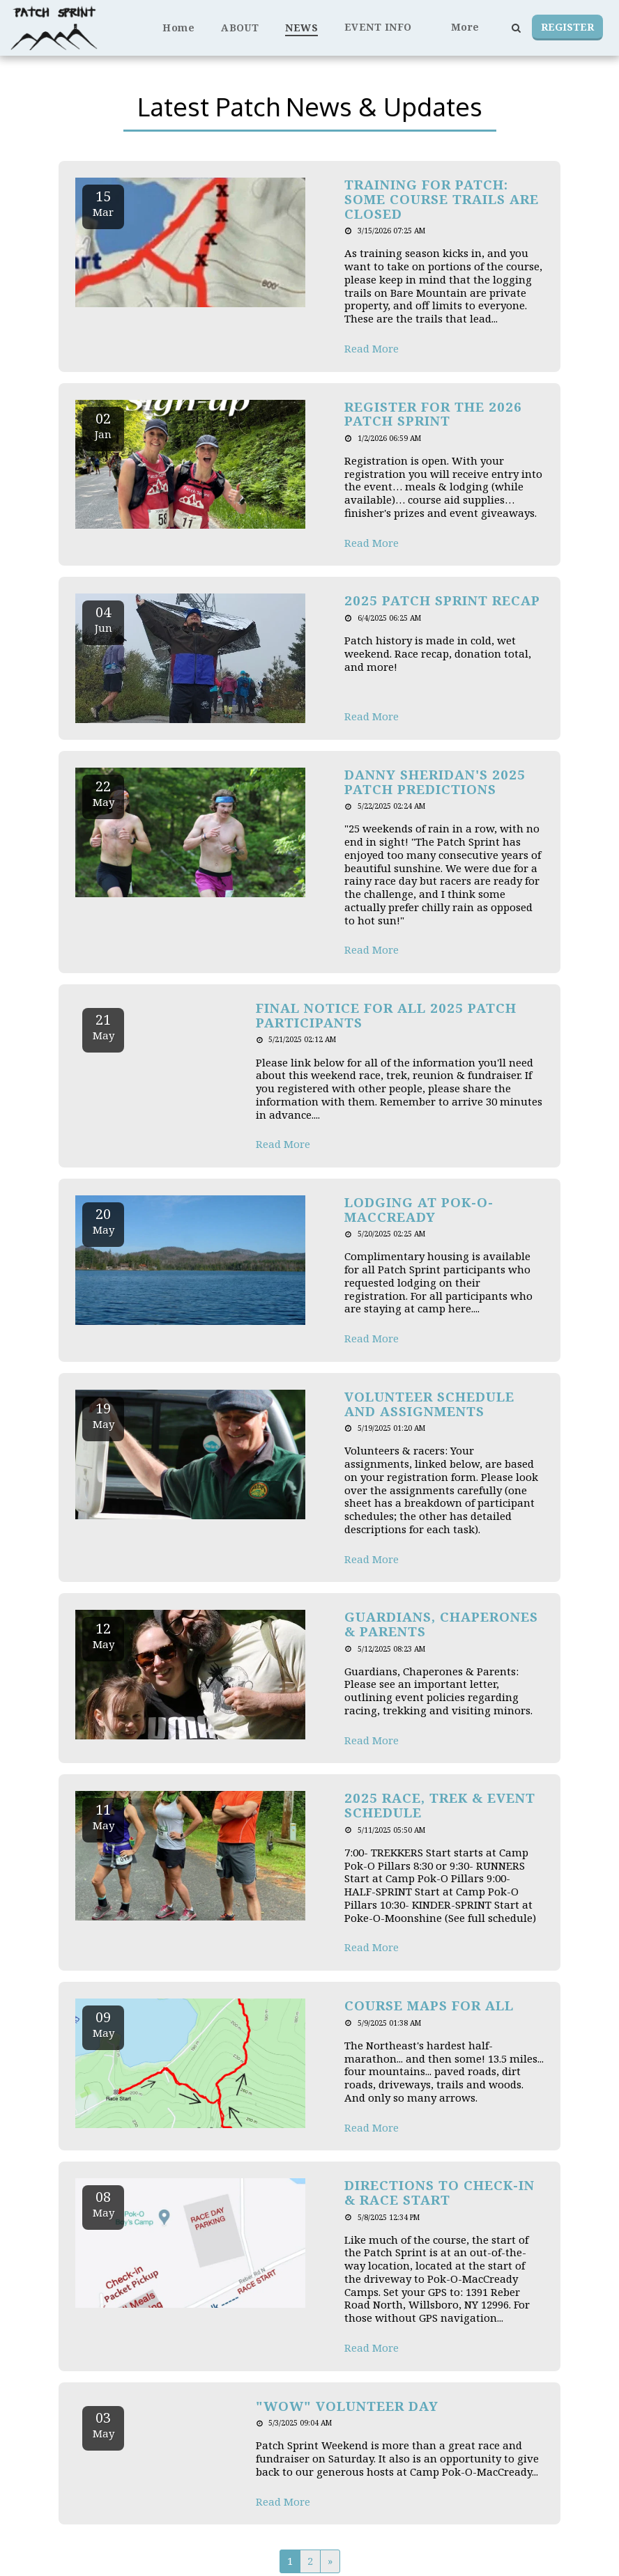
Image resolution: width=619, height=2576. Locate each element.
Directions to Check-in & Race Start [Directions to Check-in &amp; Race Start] (439, 2192)
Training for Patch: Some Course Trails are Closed (441, 199)
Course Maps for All (429, 2005)
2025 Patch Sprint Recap (442, 600)
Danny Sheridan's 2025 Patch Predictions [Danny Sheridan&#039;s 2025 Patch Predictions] (435, 782)
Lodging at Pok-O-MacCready (419, 1209)
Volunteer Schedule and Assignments (429, 1404)
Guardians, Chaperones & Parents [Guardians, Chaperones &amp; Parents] (441, 1624)
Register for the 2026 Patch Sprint (433, 414)
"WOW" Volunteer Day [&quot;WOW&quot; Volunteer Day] (347, 2405)
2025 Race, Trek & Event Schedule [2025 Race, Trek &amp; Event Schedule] (439, 1805)
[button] (384, 27)
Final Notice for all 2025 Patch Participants (386, 1015)
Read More (371, 348)
